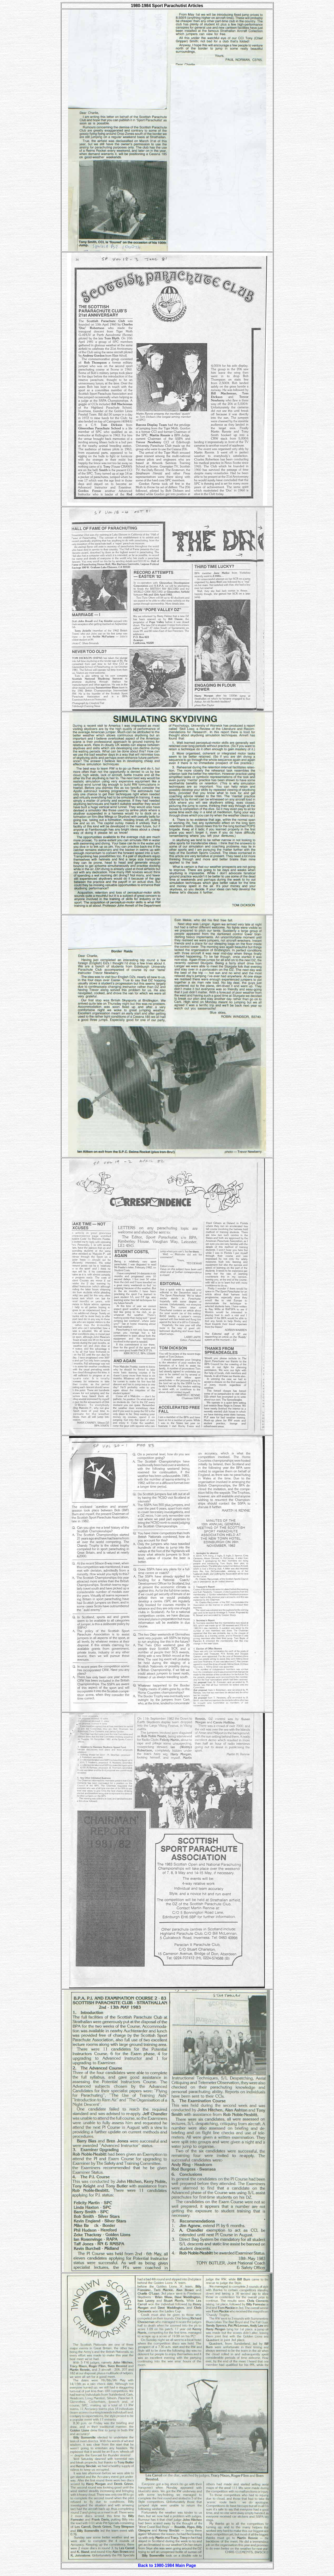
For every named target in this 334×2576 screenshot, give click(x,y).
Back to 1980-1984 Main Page (167, 2565)
